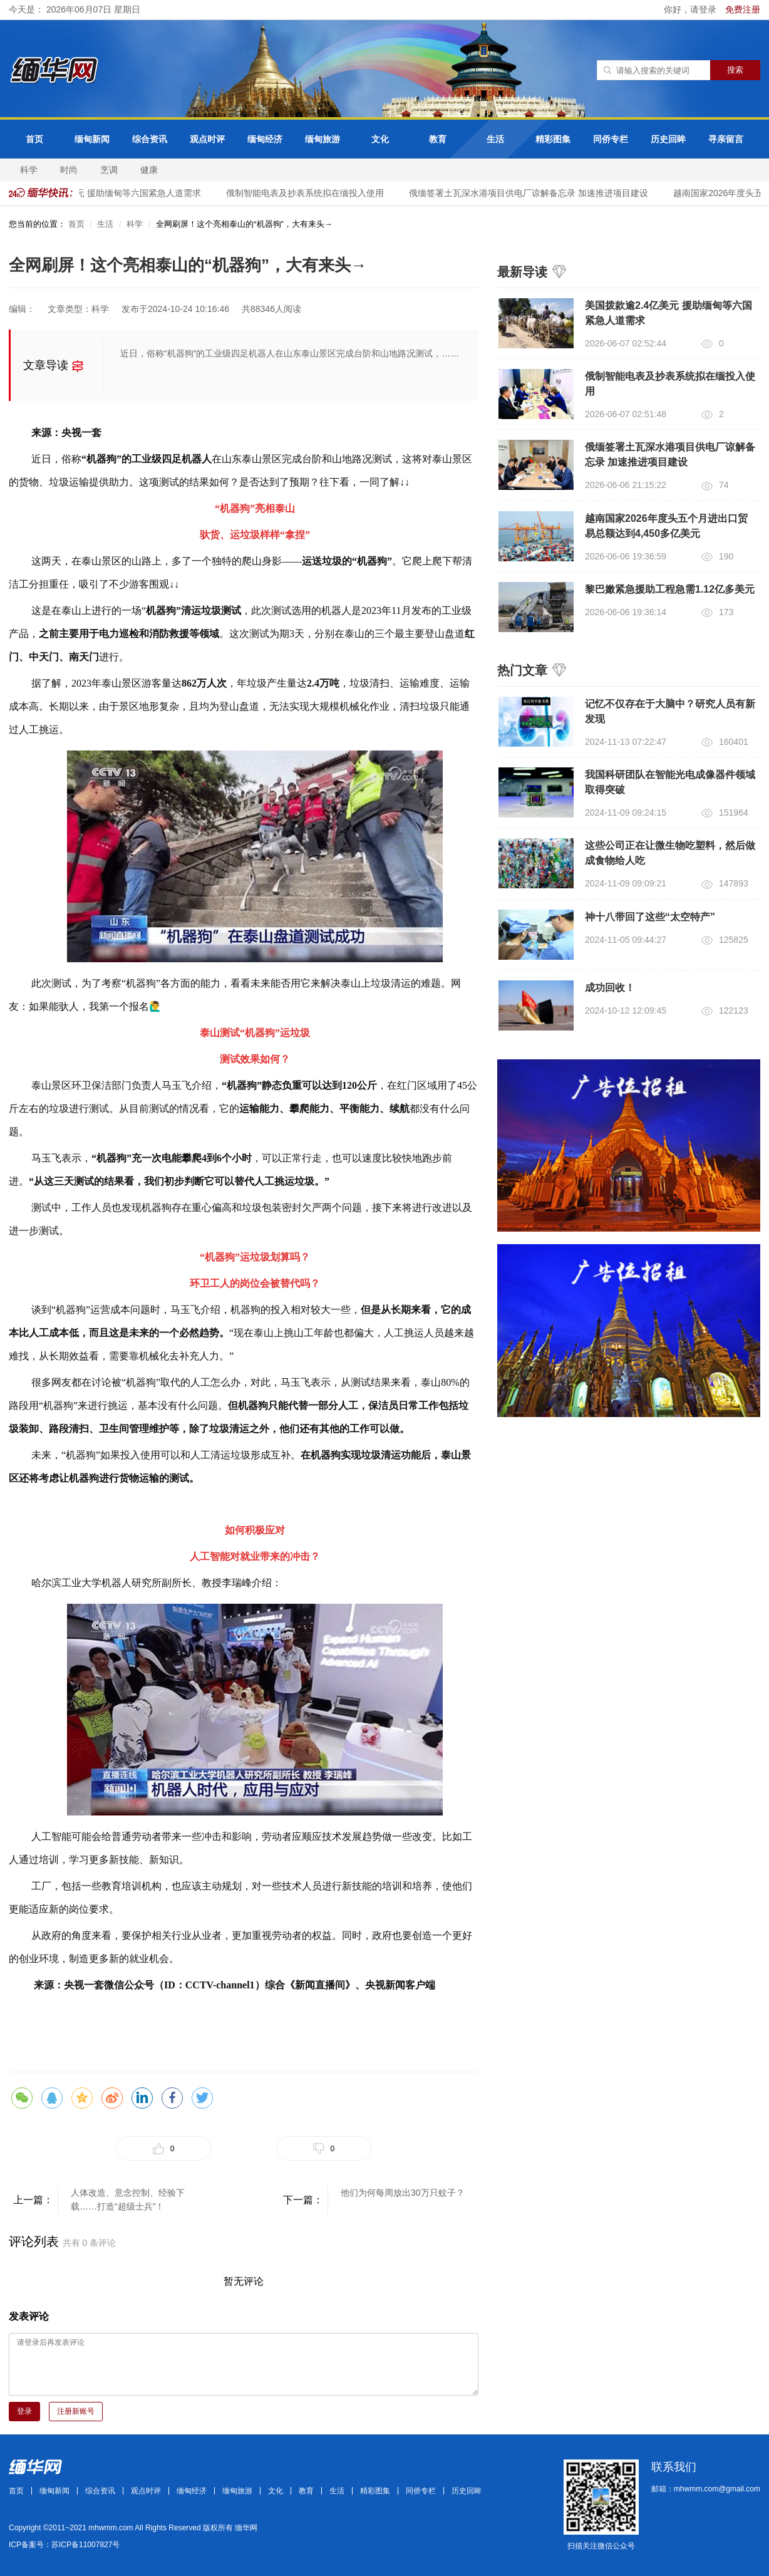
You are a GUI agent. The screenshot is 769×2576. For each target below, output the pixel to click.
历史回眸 (668, 139)
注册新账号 (76, 2411)
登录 (24, 2411)
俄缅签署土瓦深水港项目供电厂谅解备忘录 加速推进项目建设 (531, 193)
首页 (34, 139)
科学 (29, 170)
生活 (495, 139)
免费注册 (742, 9)
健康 (149, 170)
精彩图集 (552, 139)
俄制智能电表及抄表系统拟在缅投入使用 (307, 193)
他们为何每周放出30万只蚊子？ (403, 2193)
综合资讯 (149, 139)
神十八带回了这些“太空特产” (650, 916)
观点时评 (207, 139)
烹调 (109, 170)
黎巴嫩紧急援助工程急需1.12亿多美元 (670, 589)
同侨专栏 (610, 139)
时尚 (69, 170)
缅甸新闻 (92, 139)
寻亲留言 (725, 139)
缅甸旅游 (322, 139)
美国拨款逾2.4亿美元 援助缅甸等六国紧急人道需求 (104, 193)
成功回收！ (610, 987)
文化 (380, 139)
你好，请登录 (691, 9)
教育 (437, 139)
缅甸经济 (264, 139)
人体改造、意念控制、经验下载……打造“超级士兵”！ (128, 2199)
